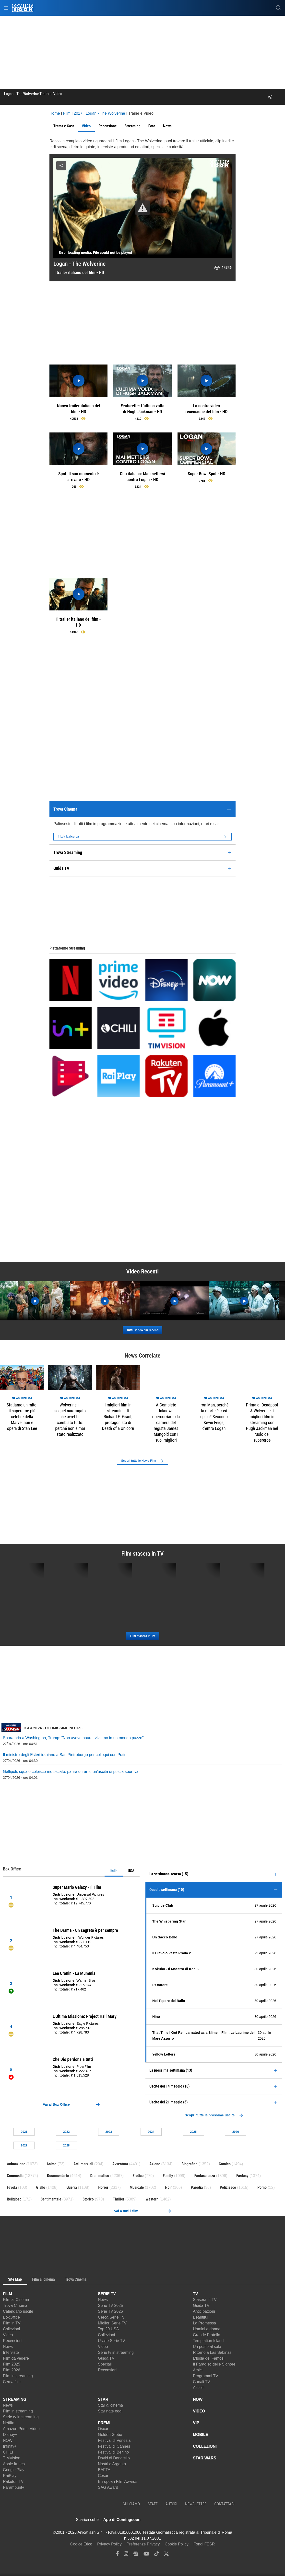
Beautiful (200, 2317)
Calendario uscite (18, 2311)
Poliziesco (228, 2187)
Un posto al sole (207, 2346)
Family (168, 2175)
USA (131, 1870)
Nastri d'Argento (112, 2464)
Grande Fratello (206, 2335)
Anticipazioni (204, 2311)
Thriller (118, 2199)
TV (195, 2294)
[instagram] (126, 2555)
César (103, 2476)
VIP (196, 2423)
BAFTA (104, 2470)
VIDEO (199, 2411)
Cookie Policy (177, 2544)
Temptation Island (208, 2341)
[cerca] (278, 8)
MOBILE (200, 2434)
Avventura (120, 2164)
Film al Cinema (16, 2300)
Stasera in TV (205, 2300)
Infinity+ (10, 2446)
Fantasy (242, 2175)
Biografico (189, 2164)
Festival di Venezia (114, 2440)
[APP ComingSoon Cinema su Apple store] (158, 2520)
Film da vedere (16, 2358)
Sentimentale (51, 2199)
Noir (168, 2187)
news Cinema (22, 1398)
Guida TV (106, 2358)
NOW (7, 2440)
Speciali (105, 2364)
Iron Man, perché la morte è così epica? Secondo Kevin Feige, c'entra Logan (214, 1416)
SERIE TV (107, 2294)
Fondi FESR (204, 2544)
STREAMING (14, 2399)
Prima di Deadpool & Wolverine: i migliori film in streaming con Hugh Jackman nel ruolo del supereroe (262, 1422)
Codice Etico (81, 2544)
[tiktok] (156, 2555)
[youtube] (146, 2555)
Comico (225, 2164)
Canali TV (201, 2382)
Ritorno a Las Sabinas (212, 2352)
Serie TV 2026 (110, 2311)
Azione (154, 2164)
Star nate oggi (110, 2411)
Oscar (103, 2429)
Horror (103, 2187)
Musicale (137, 2187)
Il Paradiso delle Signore (214, 2364)
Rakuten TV (13, 2481)
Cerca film (12, 2382)
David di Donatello (114, 2458)
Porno (262, 2187)
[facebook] (117, 2555)
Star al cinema (110, 2405)
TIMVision (11, 2458)
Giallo (40, 2187)
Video (8, 2335)
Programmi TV (205, 2376)
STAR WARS (204, 2458)
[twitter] (166, 2555)
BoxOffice (11, 2317)
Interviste (11, 2352)
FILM (7, 2294)
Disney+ (10, 2434)
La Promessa (204, 2323)
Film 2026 (11, 2370)
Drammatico (99, 2175)
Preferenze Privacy (143, 2544)
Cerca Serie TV (111, 2317)
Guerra (71, 2187)
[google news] (135, 2555)
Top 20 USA (108, 2329)
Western (152, 2199)
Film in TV (12, 2323)
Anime (52, 2164)
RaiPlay (9, 2476)
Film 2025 (11, 2364)
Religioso (14, 2199)
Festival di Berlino (113, 2452)
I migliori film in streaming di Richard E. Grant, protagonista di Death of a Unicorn (118, 1416)
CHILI (8, 2452)
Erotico (138, 2175)
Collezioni (11, 2329)
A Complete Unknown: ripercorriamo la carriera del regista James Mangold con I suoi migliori (166, 1422)
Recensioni (12, 2341)
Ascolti (198, 2388)
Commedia (15, 2175)
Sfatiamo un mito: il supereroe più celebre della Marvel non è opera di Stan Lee (22, 1416)
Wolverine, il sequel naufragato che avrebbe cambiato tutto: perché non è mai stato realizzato (70, 1419)
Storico (88, 2199)
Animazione (16, 2164)
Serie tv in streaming (116, 2352)
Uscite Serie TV (111, 2341)
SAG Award (108, 2487)
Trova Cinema (15, 2305)
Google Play (13, 2470)
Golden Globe (110, 2434)
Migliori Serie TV (112, 2323)
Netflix (8, 2423)
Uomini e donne (206, 2329)
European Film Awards (117, 2481)
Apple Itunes (14, 2464)
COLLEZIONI (205, 2446)
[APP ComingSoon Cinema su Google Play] (192, 2520)
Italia (114, 1870)
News (8, 2346)
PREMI (104, 2423)
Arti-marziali (83, 2164)
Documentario (58, 2175)
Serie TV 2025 (110, 2305)
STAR (103, 2399)
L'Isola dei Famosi (208, 2358)
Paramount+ (13, 2487)
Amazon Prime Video (21, 2429)
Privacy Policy (109, 2544)
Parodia (197, 2187)
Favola (12, 2187)
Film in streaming (18, 2376)
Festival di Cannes (114, 2446)
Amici (197, 2370)
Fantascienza (204, 2175)
